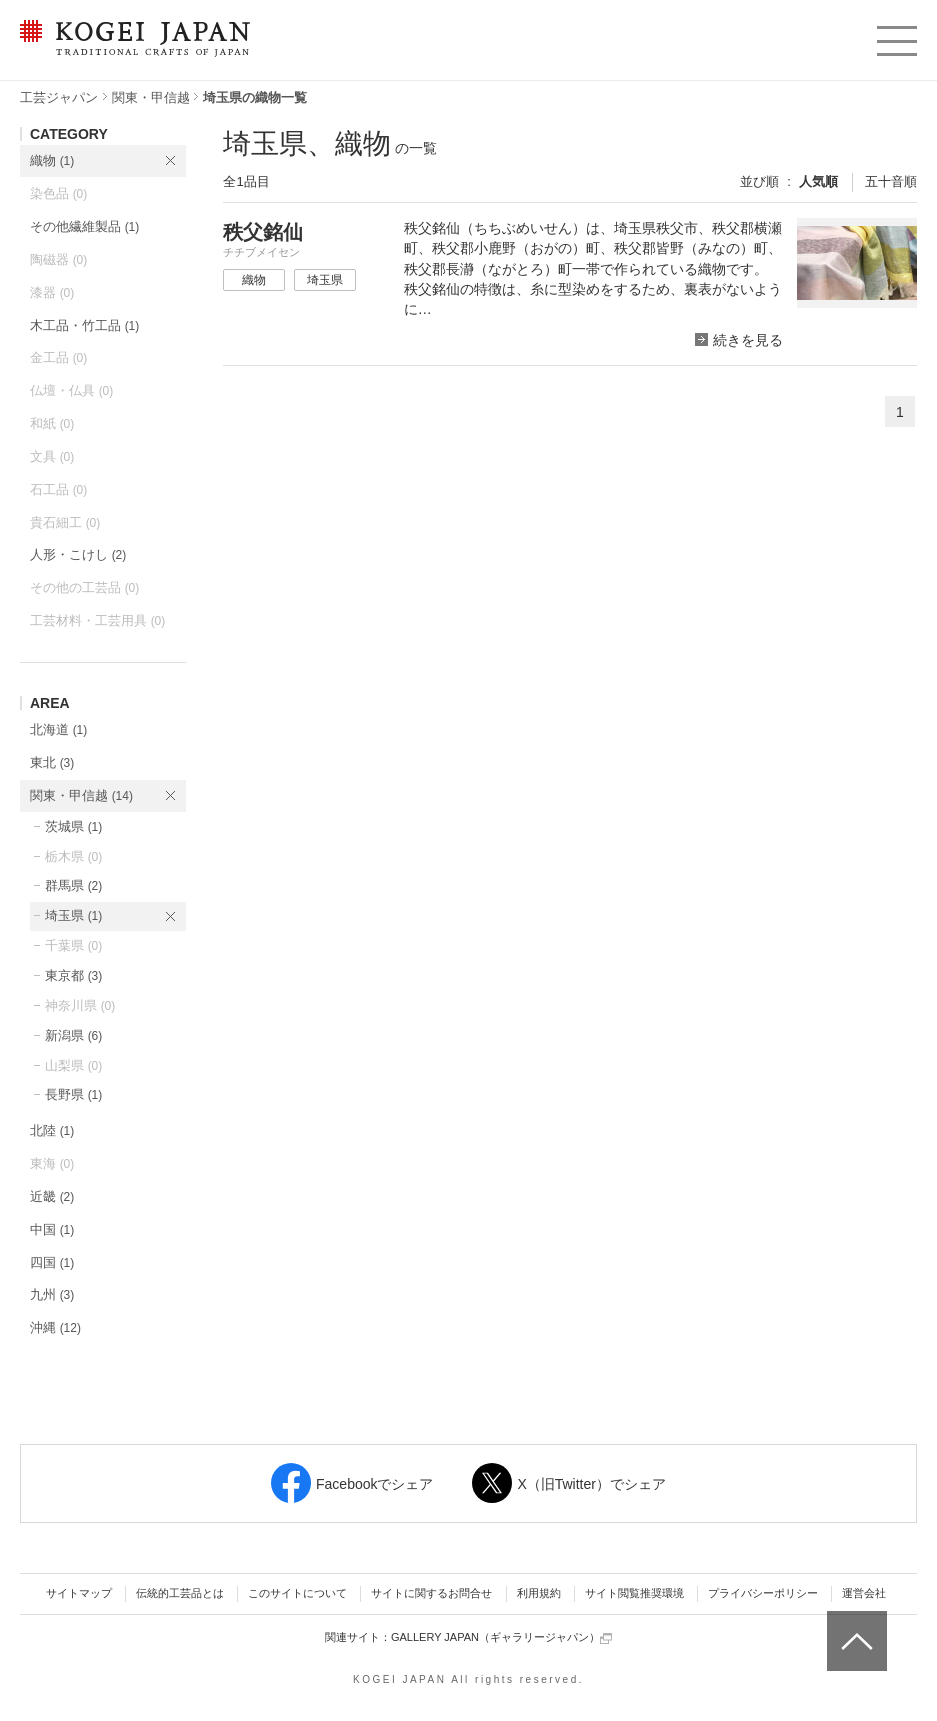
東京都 (73, 975)
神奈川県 (80, 1005)
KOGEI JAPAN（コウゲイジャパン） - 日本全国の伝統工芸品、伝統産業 (131, 50)
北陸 (52, 1130)
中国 (52, 1229)
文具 (52, 456)
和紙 (52, 423)
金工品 (58, 357)
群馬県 (73, 885)
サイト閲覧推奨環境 (634, 1593)
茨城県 (73, 826)
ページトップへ (854, 1626)
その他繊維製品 (84, 226)
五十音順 (891, 181)
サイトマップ (79, 1593)
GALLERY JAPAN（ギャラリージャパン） (501, 1637)
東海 (52, 1163)
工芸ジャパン (59, 97)
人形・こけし (78, 554)
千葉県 (73, 945)
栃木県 (73, 856)
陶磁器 (58, 259)
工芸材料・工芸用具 (97, 620)
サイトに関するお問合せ (431, 1593)
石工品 (58, 489)
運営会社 (864, 1593)
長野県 (73, 1094)
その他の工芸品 (84, 587)
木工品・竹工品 (84, 325)
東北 (52, 762)
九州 (52, 1294)
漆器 (52, 292)
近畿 (52, 1196)
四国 (52, 1262)
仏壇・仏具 (71, 390)
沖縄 (55, 1327)
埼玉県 (73, 915)
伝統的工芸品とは (180, 1593)
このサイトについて (297, 1593)
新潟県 (73, 1035)
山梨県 (73, 1065)
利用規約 (539, 1593)
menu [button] (895, 36)
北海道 (58, 729)
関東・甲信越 (151, 97)
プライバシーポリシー (763, 1593)
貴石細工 (65, 522)
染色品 (58, 193)
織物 (52, 160)
